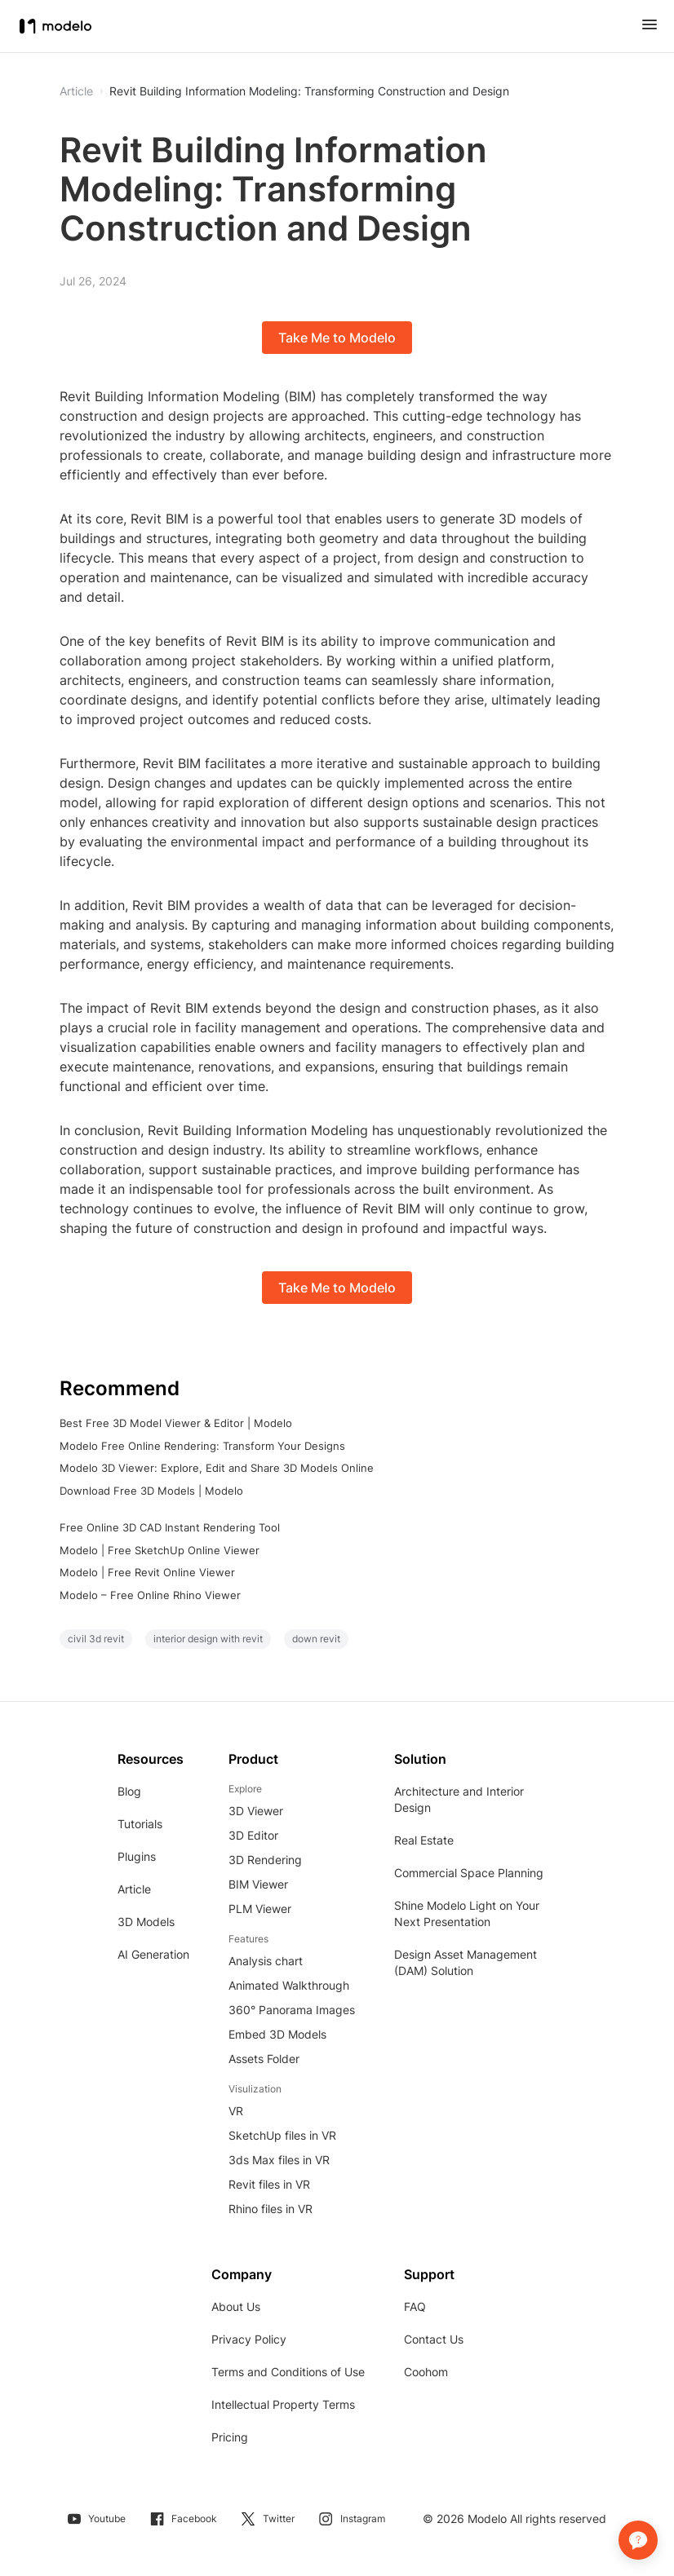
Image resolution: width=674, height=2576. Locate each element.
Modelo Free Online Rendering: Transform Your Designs (202, 1445)
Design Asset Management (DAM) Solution (465, 1962)
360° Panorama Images (291, 2010)
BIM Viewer (258, 1884)
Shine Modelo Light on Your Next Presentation (466, 1913)
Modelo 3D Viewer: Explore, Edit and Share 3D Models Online (217, 1467)
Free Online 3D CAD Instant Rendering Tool (170, 1527)
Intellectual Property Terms (283, 2404)
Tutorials (140, 1824)
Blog (129, 1791)
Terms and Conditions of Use (288, 2372)
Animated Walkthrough (288, 1985)
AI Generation (153, 1954)
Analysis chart (265, 1961)
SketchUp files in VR (282, 2135)
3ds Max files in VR (279, 2160)
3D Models (146, 1922)
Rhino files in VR (270, 2209)
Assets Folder (263, 2059)
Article (134, 1889)
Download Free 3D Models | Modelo (151, 1490)
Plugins (137, 1856)
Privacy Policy (248, 2339)
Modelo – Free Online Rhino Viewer (150, 1595)
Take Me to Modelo (337, 337)
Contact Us (433, 2339)
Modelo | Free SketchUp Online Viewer (159, 1550)
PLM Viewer (259, 1908)
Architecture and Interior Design (459, 1799)
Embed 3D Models (277, 2034)
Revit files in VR (269, 2184)
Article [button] (76, 91)
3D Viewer (255, 1811)
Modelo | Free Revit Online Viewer (147, 1572)
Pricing (229, 2437)
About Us (235, 2306)
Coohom (426, 2372)
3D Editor (253, 1835)
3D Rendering (265, 1860)
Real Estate (424, 1840)
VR (235, 2111)
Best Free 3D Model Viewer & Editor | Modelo (176, 1422)
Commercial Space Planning (468, 1873)
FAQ (415, 2306)
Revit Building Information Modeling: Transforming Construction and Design (309, 91)
